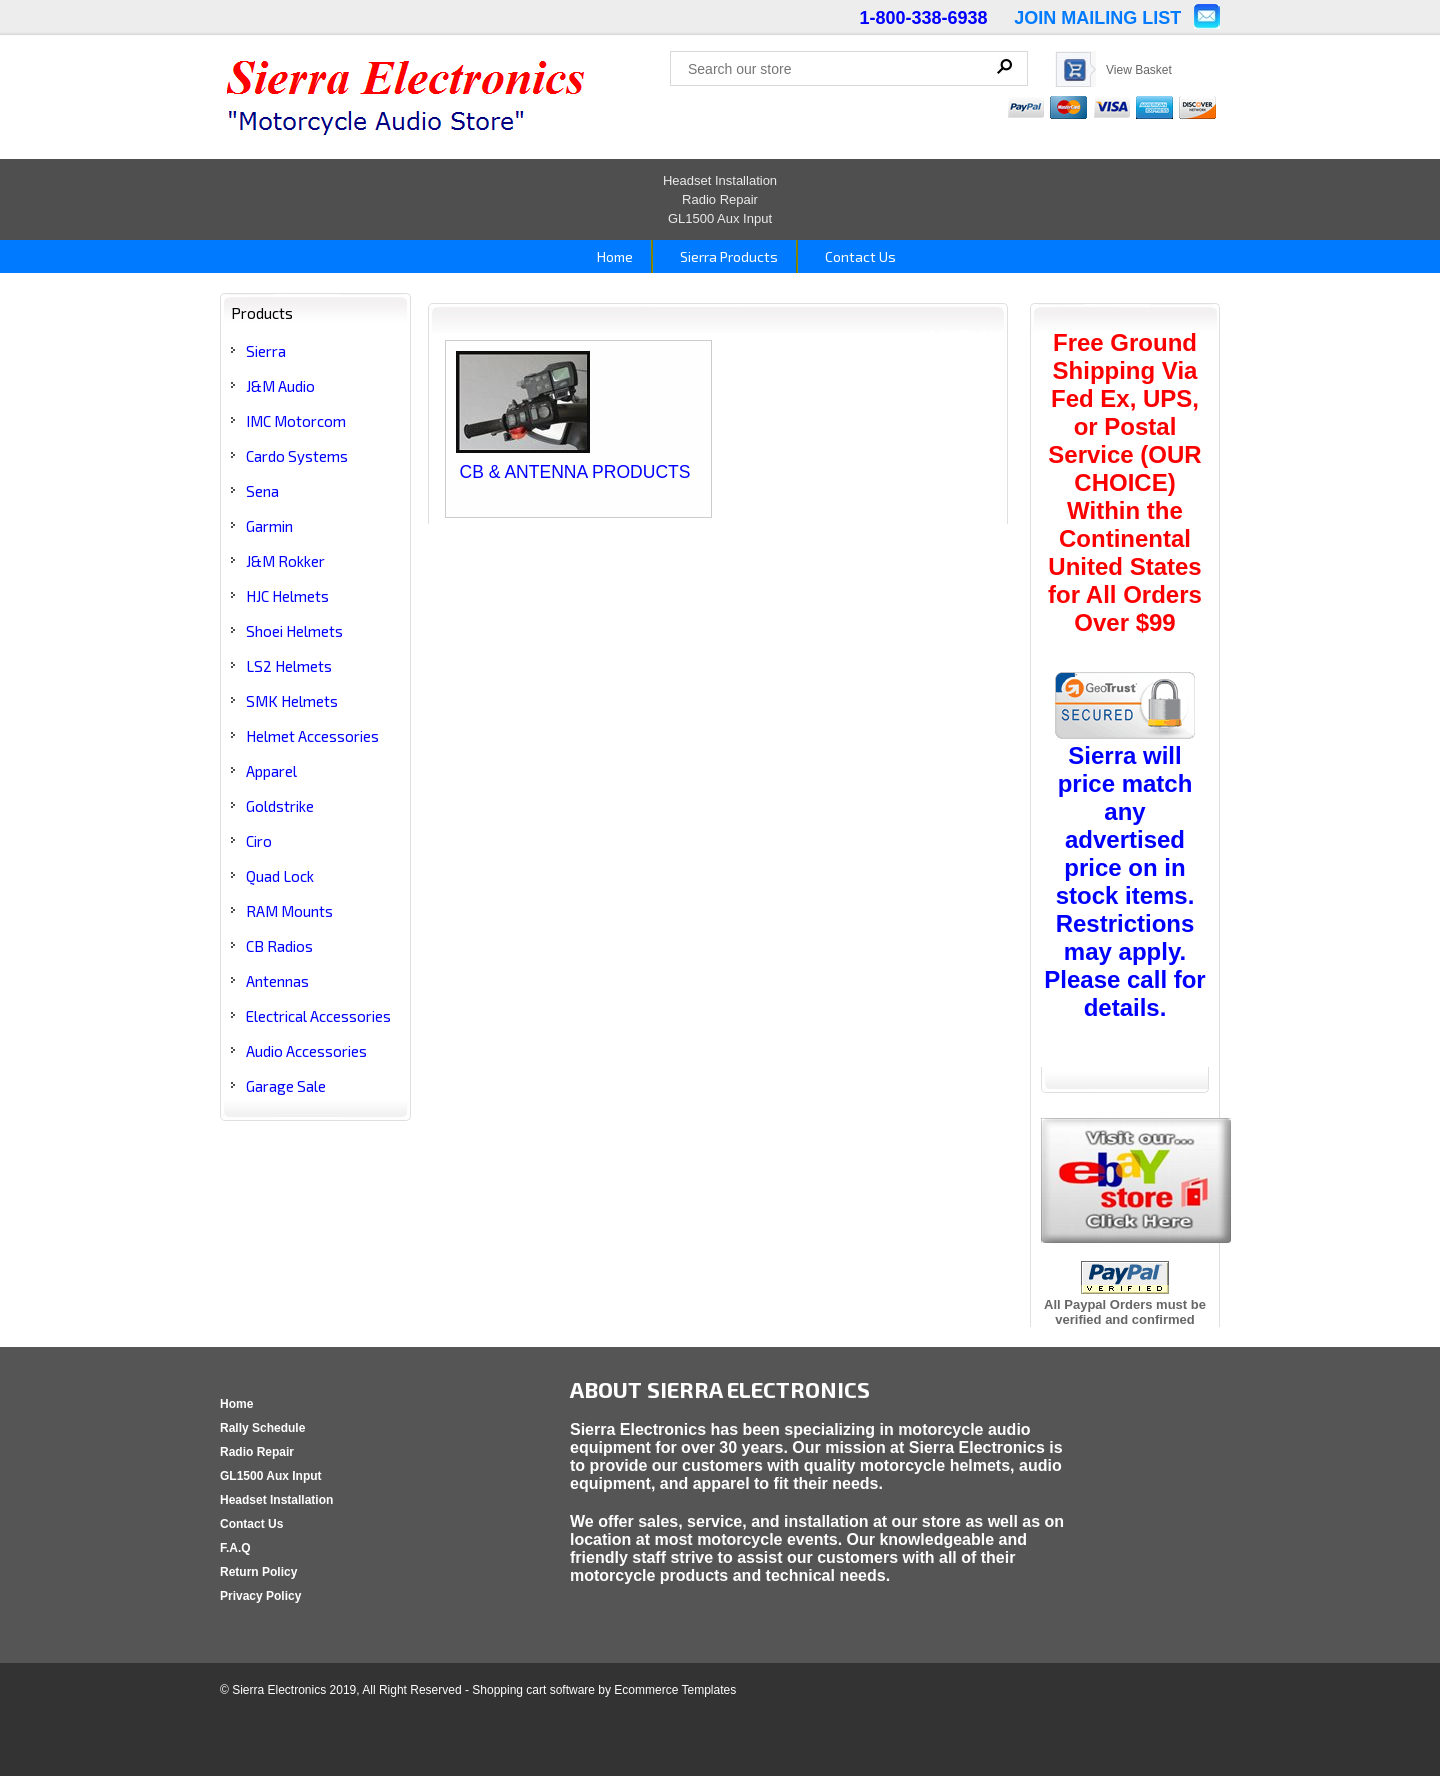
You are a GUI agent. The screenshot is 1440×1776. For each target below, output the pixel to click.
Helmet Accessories (312, 736)
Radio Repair (720, 199)
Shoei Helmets (294, 631)
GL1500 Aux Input (720, 218)
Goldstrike (280, 806)
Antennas (277, 981)
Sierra (266, 351)
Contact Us (859, 256)
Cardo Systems (297, 456)
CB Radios (279, 946)
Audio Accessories (306, 1051)
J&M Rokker (285, 561)
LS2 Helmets (289, 666)
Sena (262, 491)
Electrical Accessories (318, 1016)
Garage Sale (286, 1086)
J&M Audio (280, 386)
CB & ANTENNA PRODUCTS (575, 472)
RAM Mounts (289, 911)
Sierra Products (727, 256)
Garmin (269, 526)
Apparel (271, 771)
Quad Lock (280, 876)
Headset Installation (720, 180)
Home (613, 256)
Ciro (259, 841)
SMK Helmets (292, 701)
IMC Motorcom (296, 421)
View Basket (1139, 70)
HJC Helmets (287, 596)
